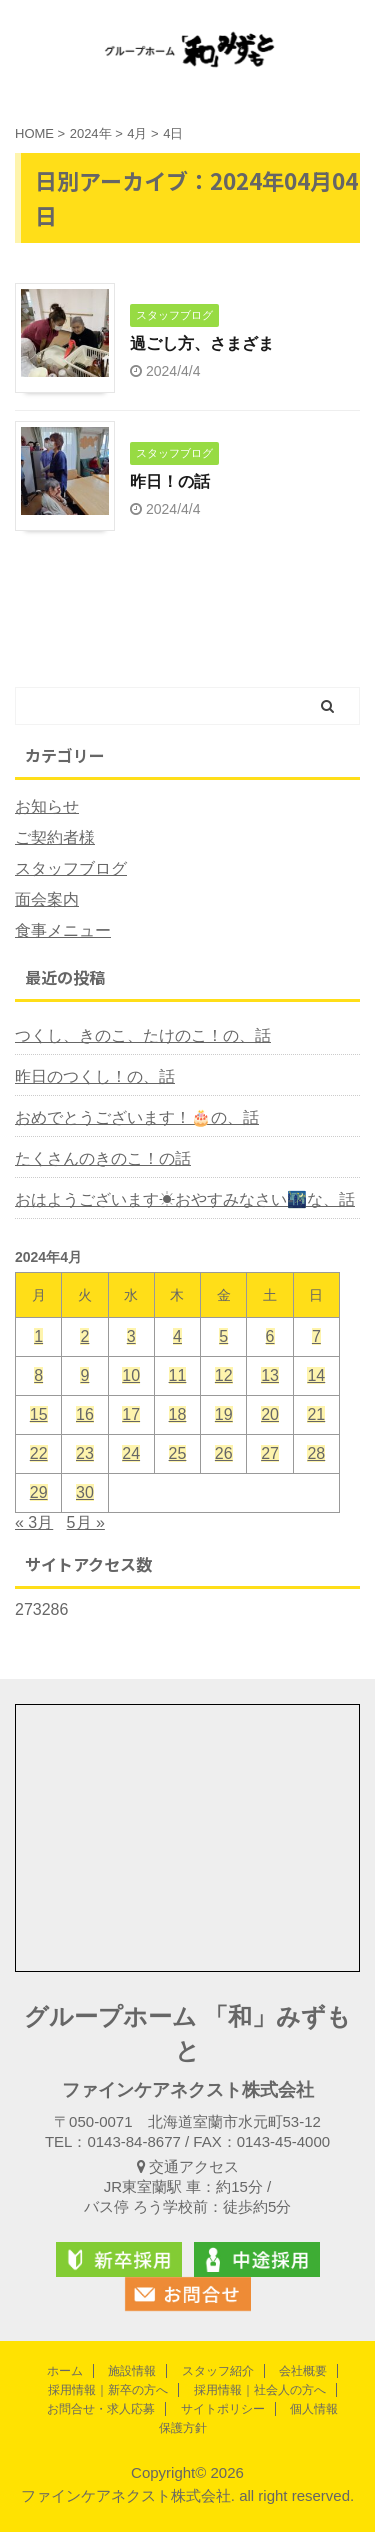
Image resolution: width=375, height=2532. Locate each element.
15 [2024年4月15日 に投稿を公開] (39, 1414)
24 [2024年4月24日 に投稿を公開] (131, 1453)
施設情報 (132, 2371)
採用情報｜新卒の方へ (108, 2390)
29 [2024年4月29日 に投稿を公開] (39, 1492)
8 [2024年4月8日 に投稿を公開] (38, 1375)
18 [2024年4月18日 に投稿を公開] (178, 1414)
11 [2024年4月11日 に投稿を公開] (178, 1375)
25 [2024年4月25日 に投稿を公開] (178, 1453)
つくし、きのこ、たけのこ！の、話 (143, 1035)
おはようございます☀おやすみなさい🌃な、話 (185, 1199)
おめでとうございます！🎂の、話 (137, 1117)
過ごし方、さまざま (202, 343)
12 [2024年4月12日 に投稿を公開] (224, 1375)
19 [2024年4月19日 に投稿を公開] (224, 1414)
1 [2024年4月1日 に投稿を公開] (38, 1336)
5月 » (86, 1522)
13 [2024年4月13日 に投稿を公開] (270, 1375)
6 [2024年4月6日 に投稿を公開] (270, 1336)
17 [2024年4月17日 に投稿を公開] (131, 1414)
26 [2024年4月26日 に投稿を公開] (224, 1453)
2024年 (91, 133)
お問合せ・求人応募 (101, 2409)
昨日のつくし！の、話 (95, 1076)
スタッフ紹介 (218, 2371)
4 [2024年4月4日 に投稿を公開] (177, 1336)
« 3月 (34, 1522)
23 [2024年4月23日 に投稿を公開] (85, 1453)
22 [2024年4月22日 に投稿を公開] (39, 1453)
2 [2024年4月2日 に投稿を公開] (84, 1336)
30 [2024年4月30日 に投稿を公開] (85, 1492)
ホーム (65, 2371)
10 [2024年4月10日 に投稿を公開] (131, 1375)
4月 (137, 133)
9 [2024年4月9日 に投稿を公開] (84, 1375)
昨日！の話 (170, 481)
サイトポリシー (223, 2409)
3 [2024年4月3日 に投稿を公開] (131, 1336)
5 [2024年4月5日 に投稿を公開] (223, 1336)
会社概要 (303, 2371)
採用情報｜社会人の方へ (260, 2390)
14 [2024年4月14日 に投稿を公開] (316, 1375)
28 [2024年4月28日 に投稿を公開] (316, 1453)
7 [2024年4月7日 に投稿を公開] (316, 1336)
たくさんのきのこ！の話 (103, 1158)
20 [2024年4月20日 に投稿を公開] (270, 1414)
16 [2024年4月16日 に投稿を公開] (85, 1414)
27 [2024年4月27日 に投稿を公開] (270, 1453)
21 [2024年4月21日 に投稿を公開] (316, 1414)
